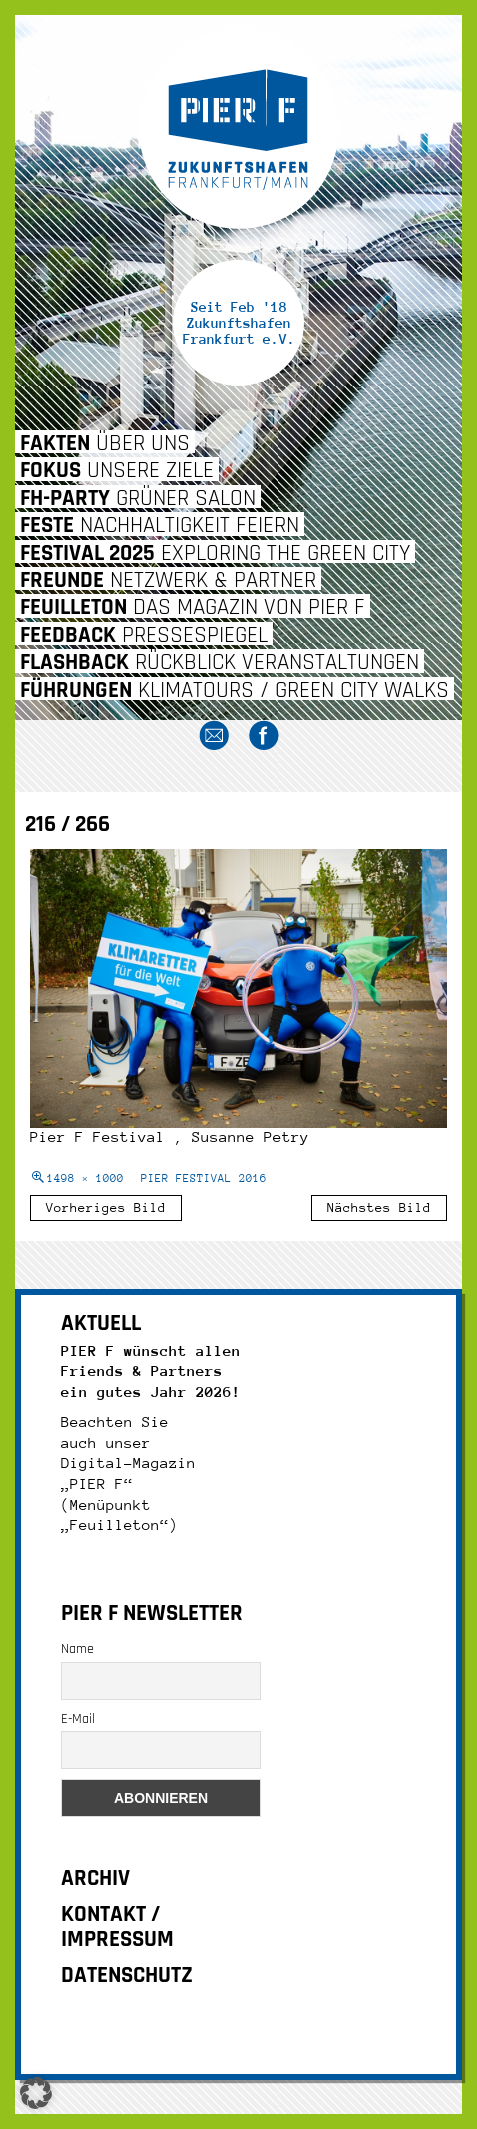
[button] (36, 2093)
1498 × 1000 (85, 1178)
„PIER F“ (97, 1483)
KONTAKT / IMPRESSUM (117, 1927)
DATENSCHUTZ (127, 1975)
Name (77, 1649)
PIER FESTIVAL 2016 (204, 1178)
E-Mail (78, 1719)
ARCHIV (95, 1878)
